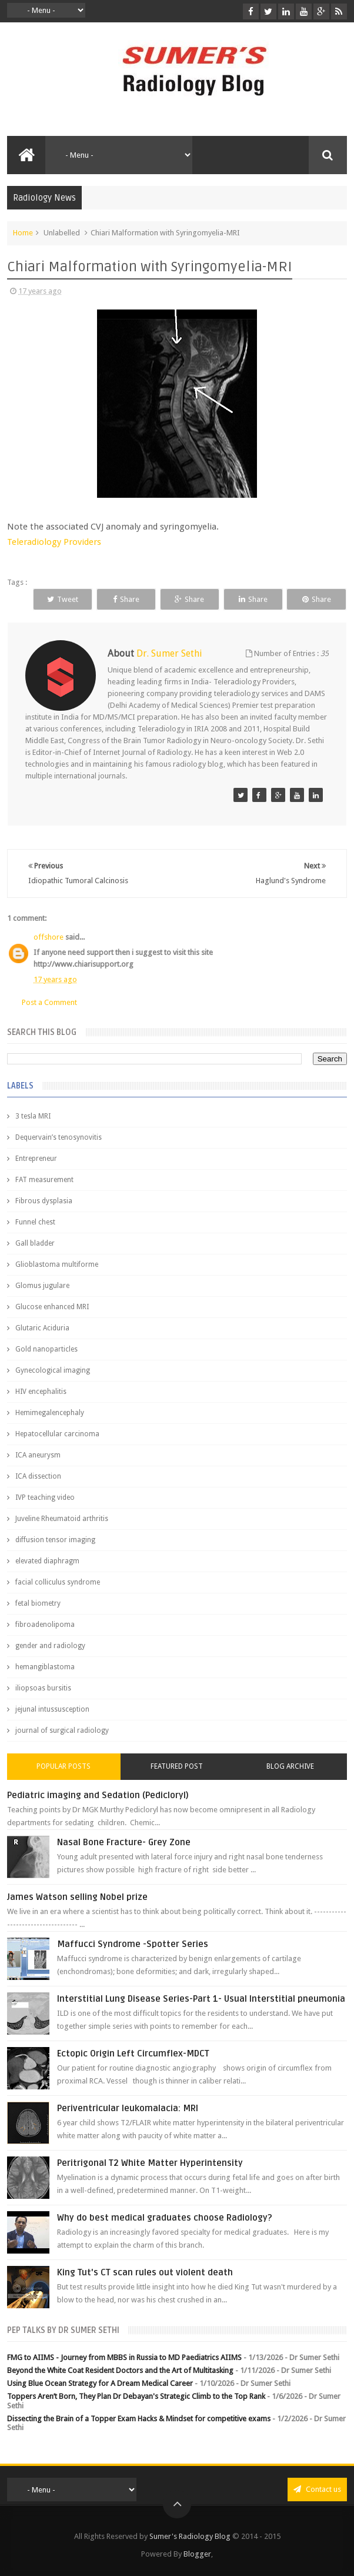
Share (126, 599)
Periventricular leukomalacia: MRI (127, 2108)
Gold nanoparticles (46, 1349)
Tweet (62, 599)
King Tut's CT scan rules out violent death (145, 2272)
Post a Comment (49, 1002)
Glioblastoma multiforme (56, 1264)
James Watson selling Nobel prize (77, 1897)
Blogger (197, 2554)
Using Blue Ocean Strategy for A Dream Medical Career (100, 2383)
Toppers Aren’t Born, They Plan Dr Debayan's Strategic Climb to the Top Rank (136, 2396)
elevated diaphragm (47, 1561)
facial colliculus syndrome (57, 1582)
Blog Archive (290, 1766)
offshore (49, 937)
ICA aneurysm (38, 1455)
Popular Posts (63, 1766)
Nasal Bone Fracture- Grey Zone (124, 1842)
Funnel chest (35, 1222)
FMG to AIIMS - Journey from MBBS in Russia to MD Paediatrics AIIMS (124, 2357)
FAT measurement (44, 1180)
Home (23, 232)
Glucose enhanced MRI (52, 1307)
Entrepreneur (36, 1158)
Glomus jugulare (42, 1286)
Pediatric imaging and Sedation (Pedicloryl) (98, 1795)
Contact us (317, 2489)
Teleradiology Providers (54, 542)
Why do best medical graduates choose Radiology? (164, 2217)
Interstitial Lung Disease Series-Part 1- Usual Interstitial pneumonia (201, 1998)
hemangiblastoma (45, 1667)
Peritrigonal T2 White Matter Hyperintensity (150, 2163)
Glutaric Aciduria (42, 1328)
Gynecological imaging (52, 1370)
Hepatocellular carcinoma (57, 1434)
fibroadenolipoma (45, 1624)
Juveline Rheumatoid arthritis (61, 1519)
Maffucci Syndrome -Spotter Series (132, 1944)
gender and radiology (50, 1646)
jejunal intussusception (52, 1709)
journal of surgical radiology (62, 1730)
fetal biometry (38, 1603)
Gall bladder (35, 1243)
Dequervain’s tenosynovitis (58, 1137)
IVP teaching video (45, 1497)
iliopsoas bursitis (43, 1688)
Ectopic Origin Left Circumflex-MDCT (133, 2053)
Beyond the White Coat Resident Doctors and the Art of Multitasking (120, 2370)
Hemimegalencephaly (49, 1413)
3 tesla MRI (33, 1116)
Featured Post (177, 1766)
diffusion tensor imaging (55, 1540)
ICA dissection (38, 1476)
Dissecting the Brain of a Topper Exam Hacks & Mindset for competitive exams (138, 2418)
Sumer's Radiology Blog (190, 2536)
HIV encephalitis (40, 1391)
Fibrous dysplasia (43, 1201)
